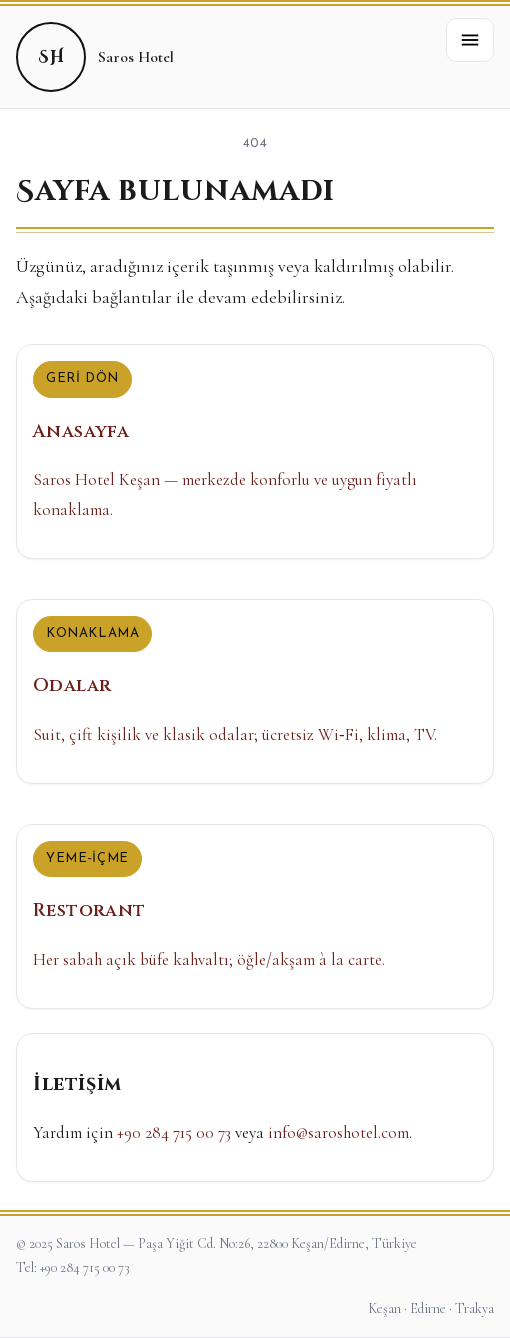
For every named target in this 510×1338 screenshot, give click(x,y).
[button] (470, 40)
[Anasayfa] (255, 451)
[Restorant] (255, 916)
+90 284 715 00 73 (174, 1132)
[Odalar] (255, 691)
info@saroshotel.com (338, 1132)
